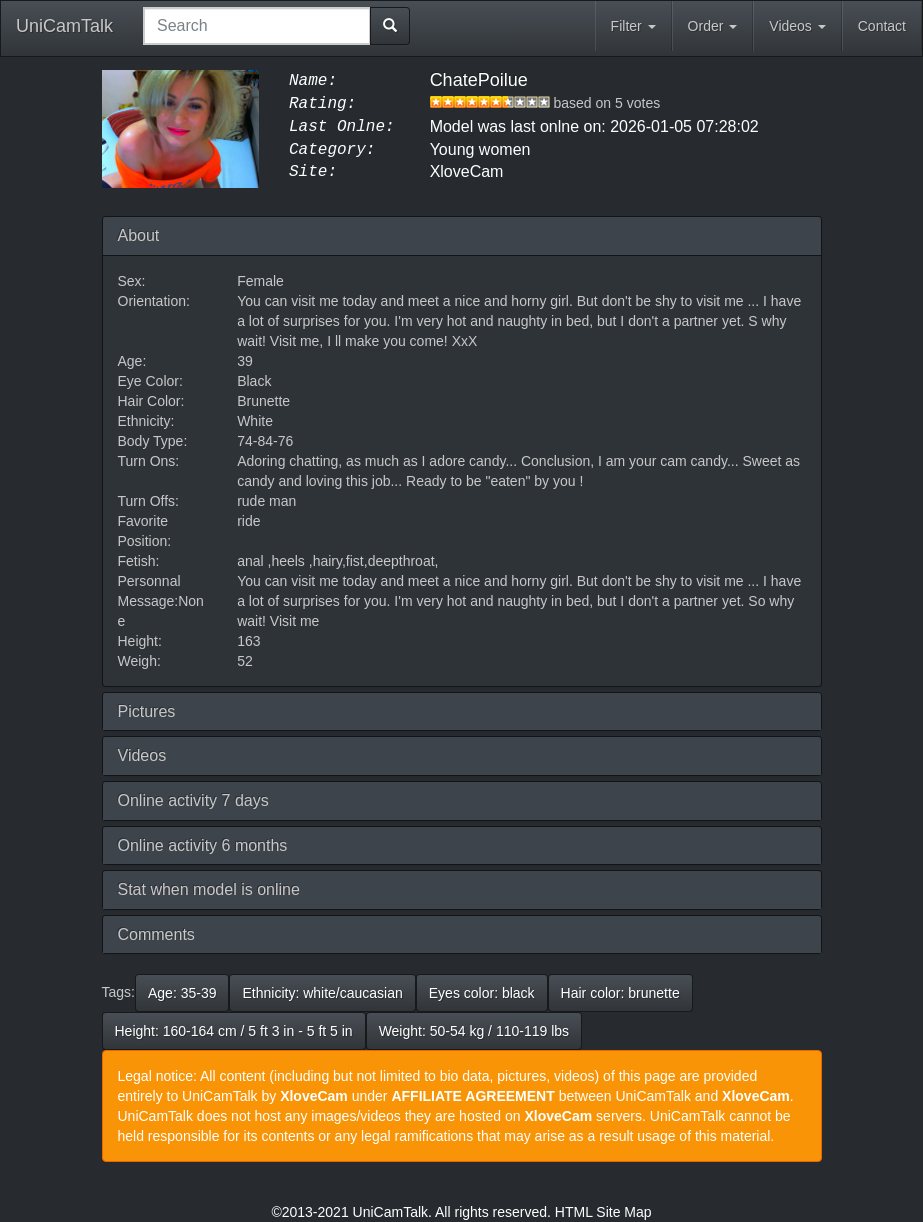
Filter (633, 26)
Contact (882, 26)
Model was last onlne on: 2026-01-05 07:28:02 (594, 126)
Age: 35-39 (182, 993)
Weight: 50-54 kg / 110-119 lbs (474, 1031)
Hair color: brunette (620, 993)
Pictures (147, 711)
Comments (156, 934)
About (139, 235)
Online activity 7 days (193, 800)
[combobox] (257, 26)
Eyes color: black (482, 993)
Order (713, 26)
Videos (797, 26)
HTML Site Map (603, 1212)
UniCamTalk (64, 26)
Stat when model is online (209, 889)
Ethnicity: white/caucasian (322, 993)
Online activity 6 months (203, 845)
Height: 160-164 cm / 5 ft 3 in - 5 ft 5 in (234, 1031)
